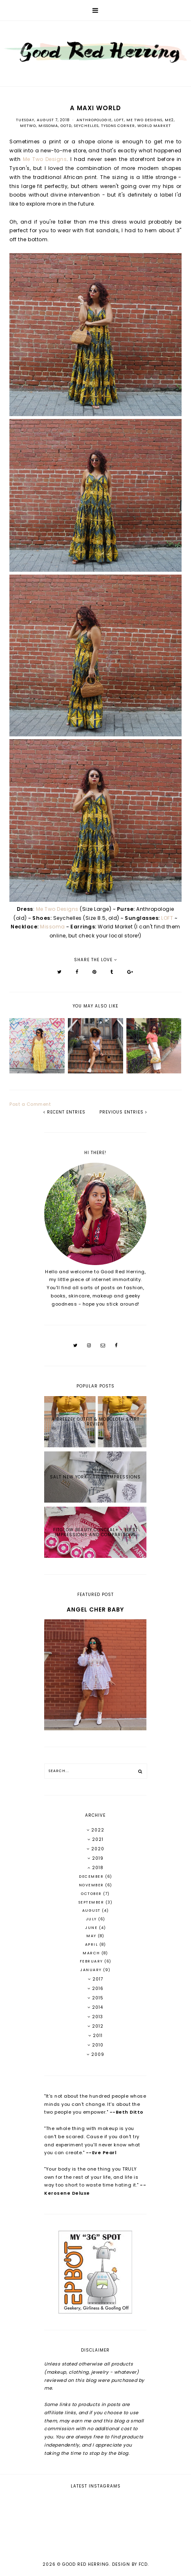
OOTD (66, 125)
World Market (154, 125)
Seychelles (86, 125)
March (92, 1953)
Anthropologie (94, 120)
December (92, 1876)
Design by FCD (130, 2564)
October (92, 1893)
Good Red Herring (85, 2564)
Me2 (169, 120)
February (92, 1961)
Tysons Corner (118, 125)
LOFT (119, 120)
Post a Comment (30, 1104)
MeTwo (28, 125)
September (92, 1902)
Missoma (48, 125)
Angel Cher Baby (95, 1609)
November (92, 1885)
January (91, 1969)
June (92, 1927)
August (92, 1910)
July (92, 1919)
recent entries (64, 1112)
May (92, 1935)
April (92, 1944)
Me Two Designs (144, 120)
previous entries (123, 1112)
